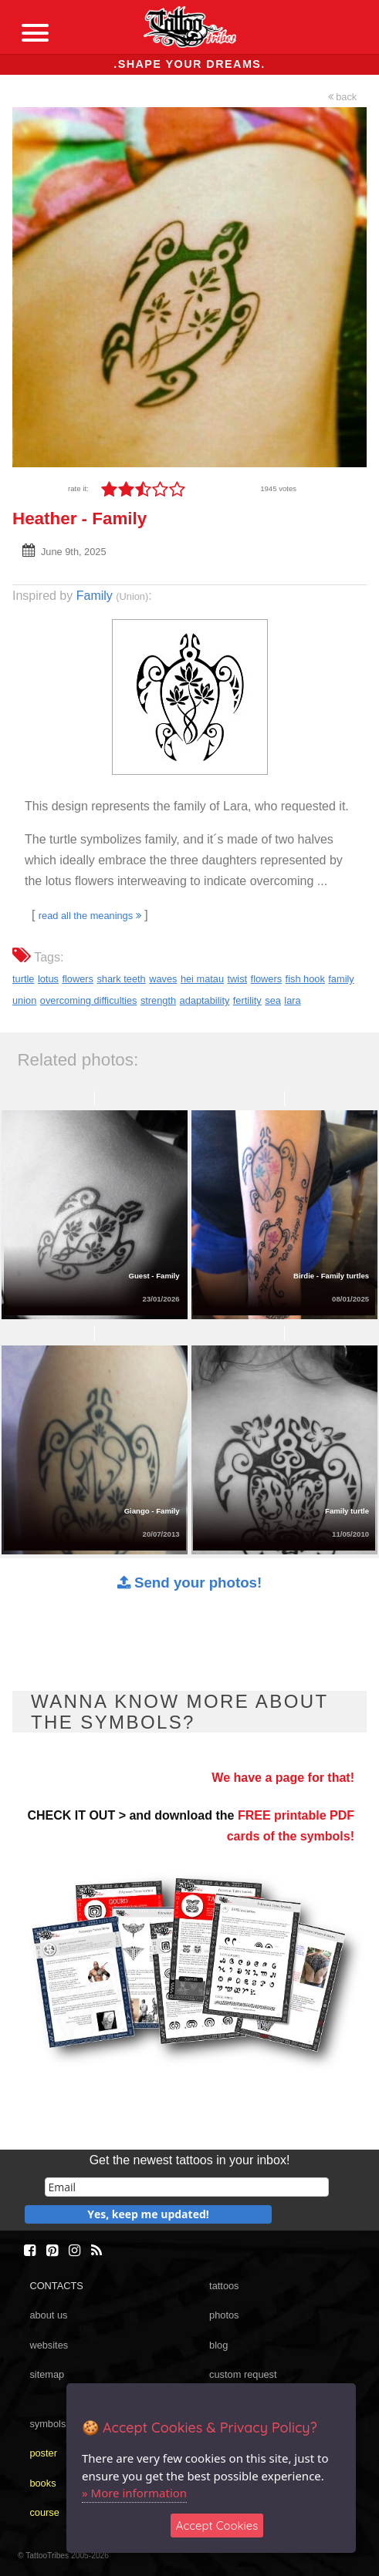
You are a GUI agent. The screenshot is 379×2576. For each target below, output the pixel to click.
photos (224, 2315)
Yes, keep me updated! (148, 2214)
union (24, 1000)
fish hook (305, 979)
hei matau (202, 979)
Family (94, 595)
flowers (77, 979)
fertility (247, 1000)
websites (48, 2345)
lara (292, 1000)
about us (48, 2315)
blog (218, 2345)
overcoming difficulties (88, 1000)
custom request (243, 2374)
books (42, 2483)
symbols (47, 2424)
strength (158, 1000)
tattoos (224, 2285)
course (44, 2512)
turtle (23, 979)
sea (273, 1000)
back (342, 97)
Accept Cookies (217, 2525)
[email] (187, 2187)
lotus (48, 979)
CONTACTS (56, 2285)
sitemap (46, 2374)
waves (163, 979)
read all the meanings (90, 915)
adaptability (205, 1000)
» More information (134, 2492)
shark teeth (120, 979)
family (341, 979)
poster (43, 2453)
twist (238, 979)
